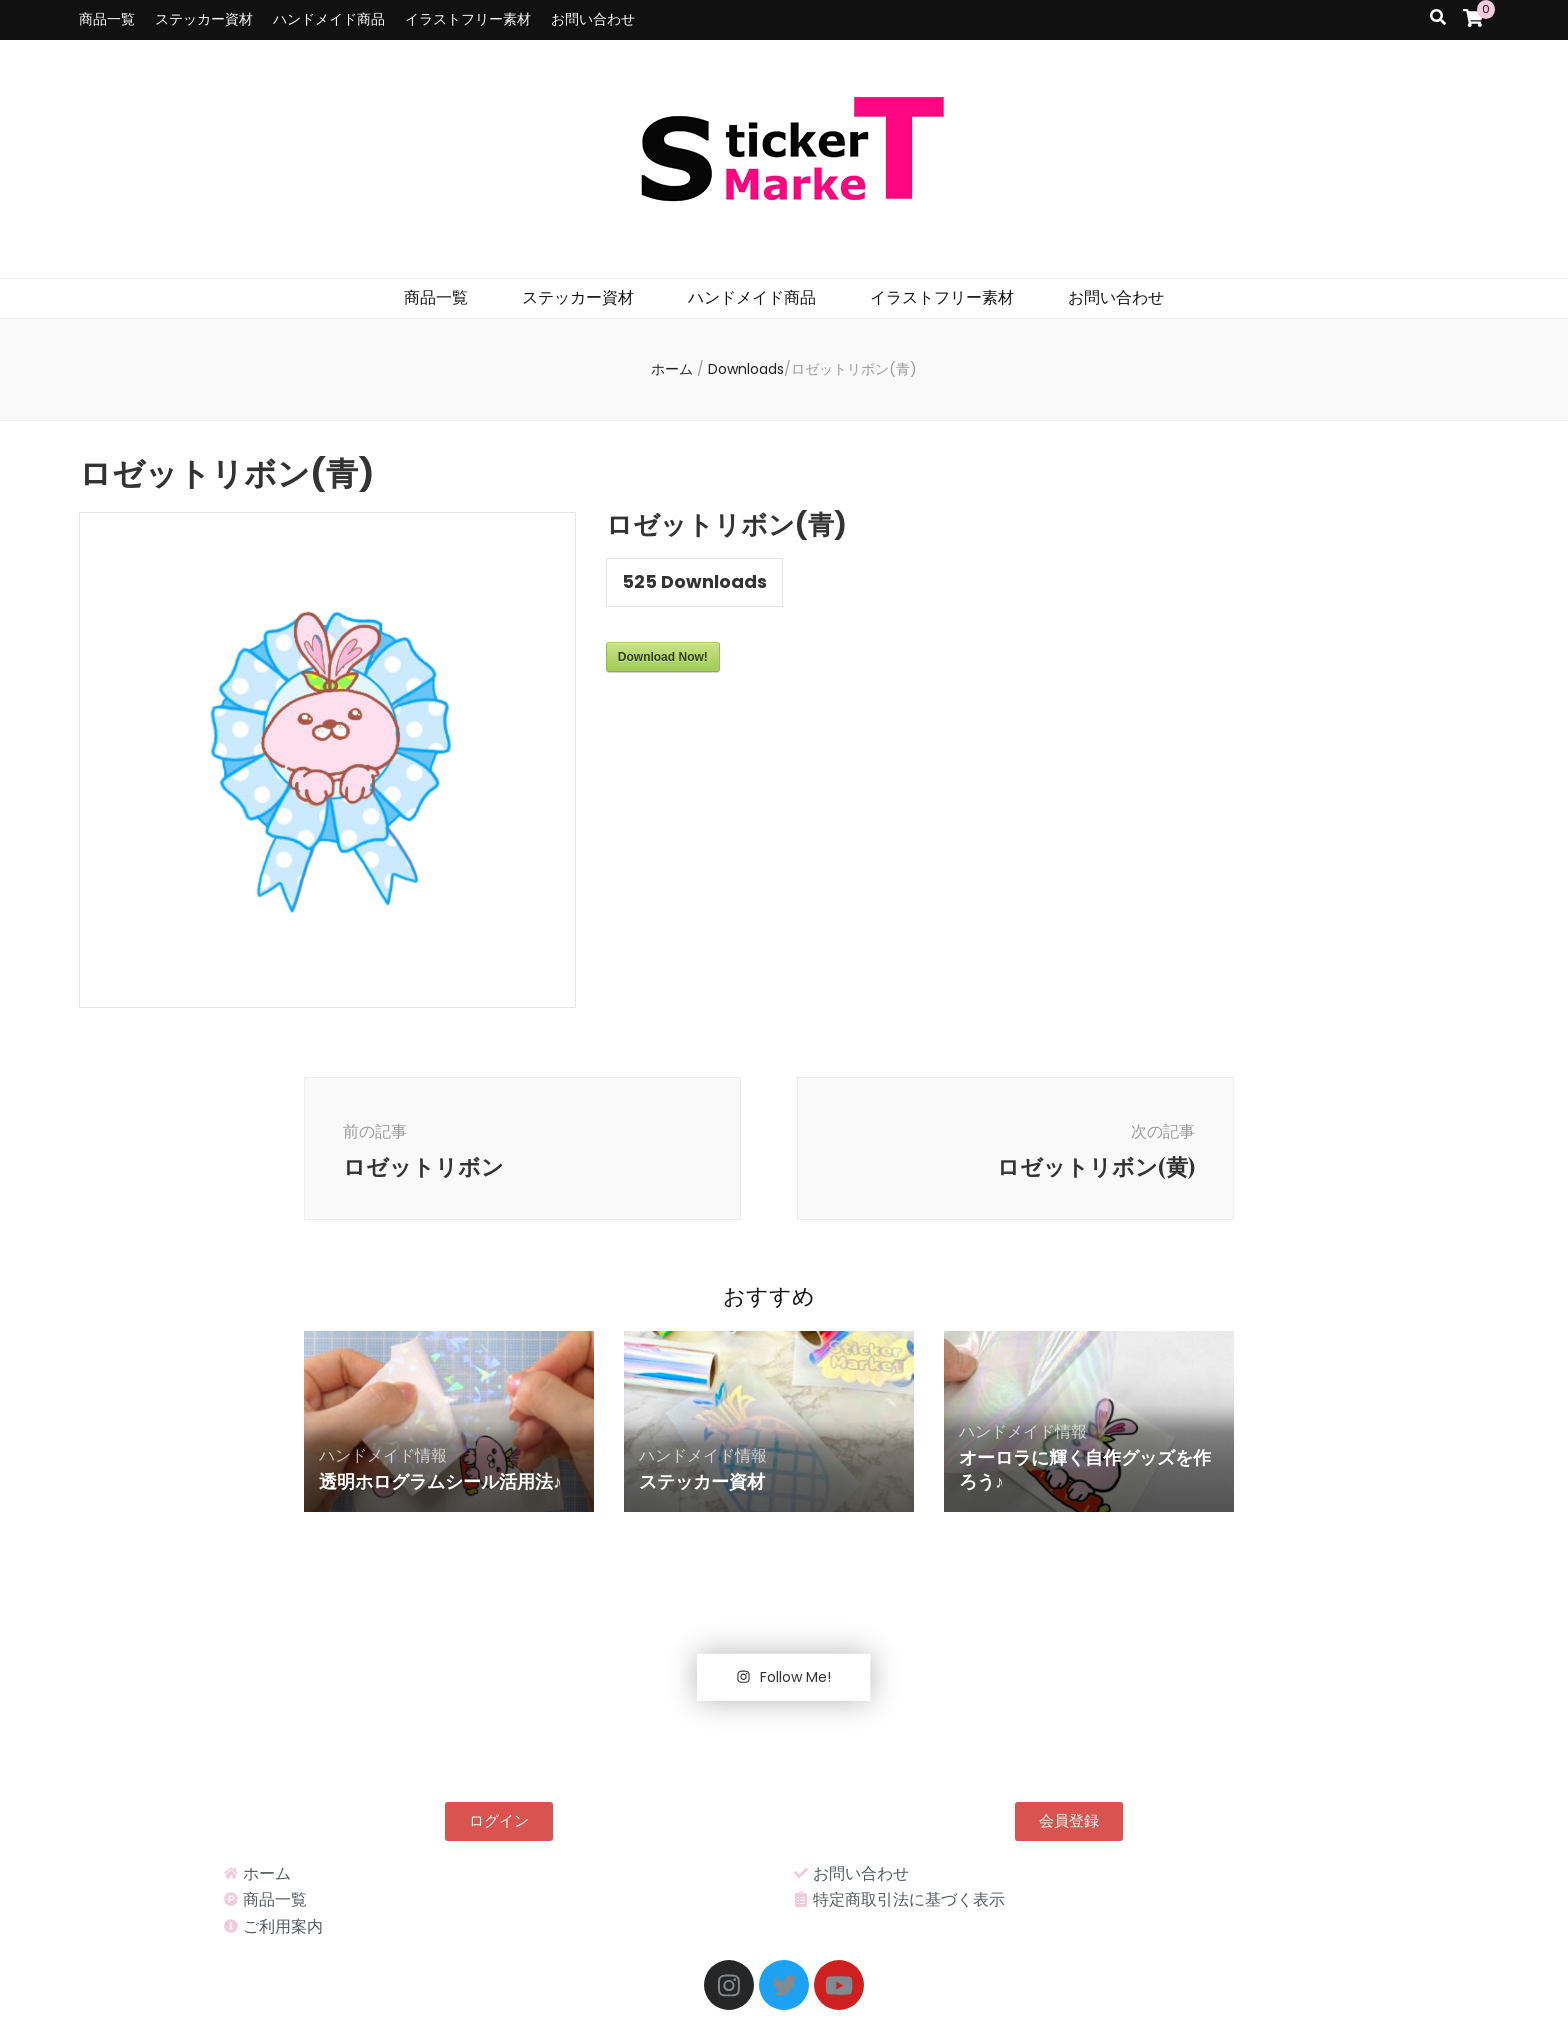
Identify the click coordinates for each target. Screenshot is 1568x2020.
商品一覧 (107, 19)
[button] (499, 1821)
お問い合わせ (593, 19)
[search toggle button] (1438, 18)
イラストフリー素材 (468, 19)
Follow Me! (783, 1677)
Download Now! (663, 657)
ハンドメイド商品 (329, 19)
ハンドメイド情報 (383, 1455)
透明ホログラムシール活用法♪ (440, 1481)
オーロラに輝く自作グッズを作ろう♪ (1085, 1469)
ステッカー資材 (204, 19)
